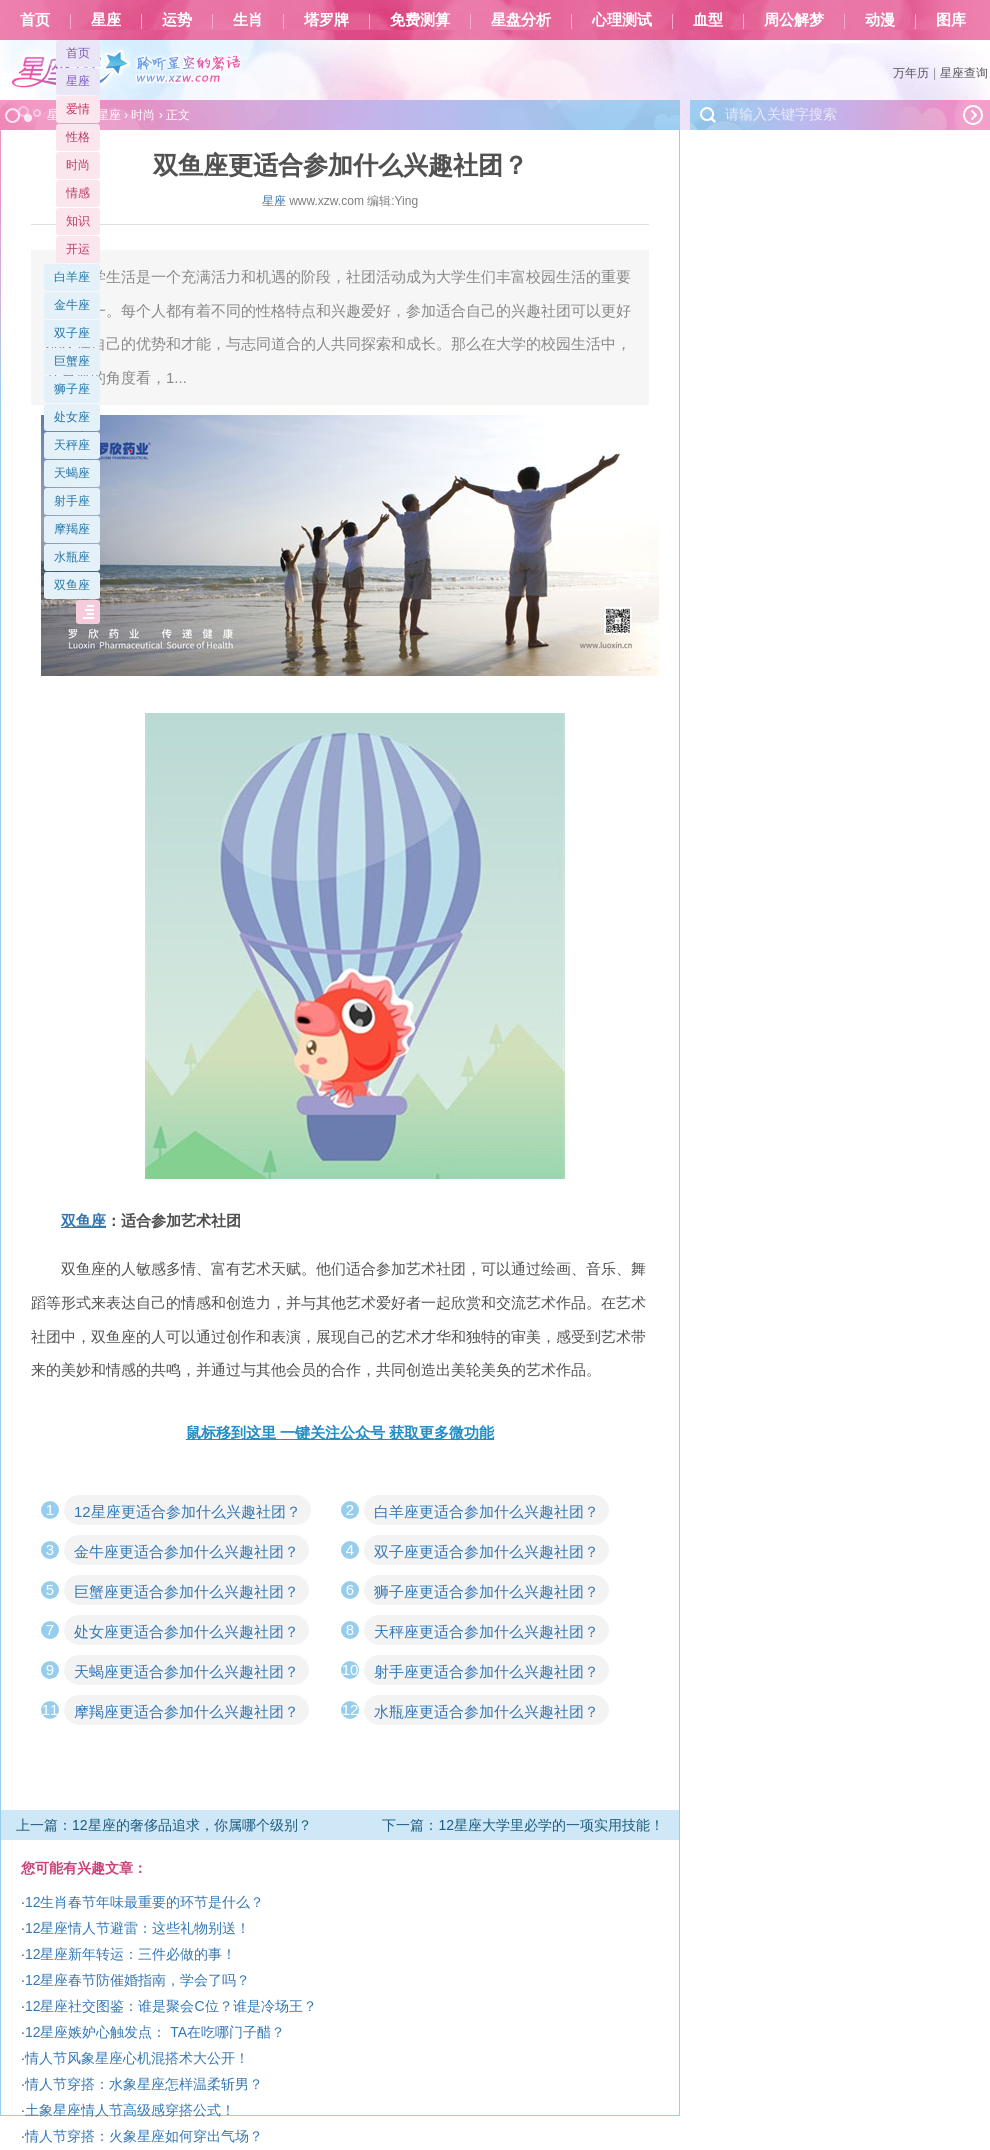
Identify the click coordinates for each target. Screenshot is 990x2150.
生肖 (248, 20)
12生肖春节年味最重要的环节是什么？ (145, 1902)
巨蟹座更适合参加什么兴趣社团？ (186, 1591)
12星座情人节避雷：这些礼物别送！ (138, 1928)
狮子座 (72, 389)
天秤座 (72, 445)
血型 (708, 20)
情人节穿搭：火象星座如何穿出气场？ (144, 2136)
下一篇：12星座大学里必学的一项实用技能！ (523, 1825)
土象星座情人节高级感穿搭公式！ (130, 2110)
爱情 (78, 109)
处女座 (72, 417)
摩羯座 (72, 529)
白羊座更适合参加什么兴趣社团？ (486, 1511)
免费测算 (420, 20)
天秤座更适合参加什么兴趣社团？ (486, 1631)
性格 (78, 137)
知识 (78, 221)
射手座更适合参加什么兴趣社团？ (486, 1671)
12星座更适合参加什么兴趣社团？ (187, 1511)
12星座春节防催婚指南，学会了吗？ (138, 1980)
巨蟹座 (72, 361)
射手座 (72, 501)
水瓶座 (72, 557)
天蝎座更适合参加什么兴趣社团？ (186, 1671)
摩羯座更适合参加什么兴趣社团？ (186, 1711)
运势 (177, 20)
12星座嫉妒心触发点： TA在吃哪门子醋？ (155, 2032)
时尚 (78, 165)
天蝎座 (72, 473)
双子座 (72, 333)
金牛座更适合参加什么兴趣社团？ (186, 1551)
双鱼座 (72, 585)
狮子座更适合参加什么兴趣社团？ (486, 1591)
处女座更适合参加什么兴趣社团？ (186, 1631)
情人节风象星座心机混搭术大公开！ (137, 2058)
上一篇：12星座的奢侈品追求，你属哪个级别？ (164, 1825)
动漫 (880, 20)
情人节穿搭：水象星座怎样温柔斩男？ (144, 2084)
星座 (106, 20)
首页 (35, 20)
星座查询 (964, 73)
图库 (951, 20)
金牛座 (72, 305)
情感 (78, 193)
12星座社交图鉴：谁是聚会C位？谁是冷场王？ (171, 2006)
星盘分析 (521, 20)
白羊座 (72, 277)
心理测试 (622, 20)
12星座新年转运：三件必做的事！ (131, 1954)
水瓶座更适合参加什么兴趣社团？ (486, 1711)
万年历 (911, 73)
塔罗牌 (326, 20)
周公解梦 (794, 20)
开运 (78, 249)
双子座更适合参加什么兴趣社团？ (486, 1551)
